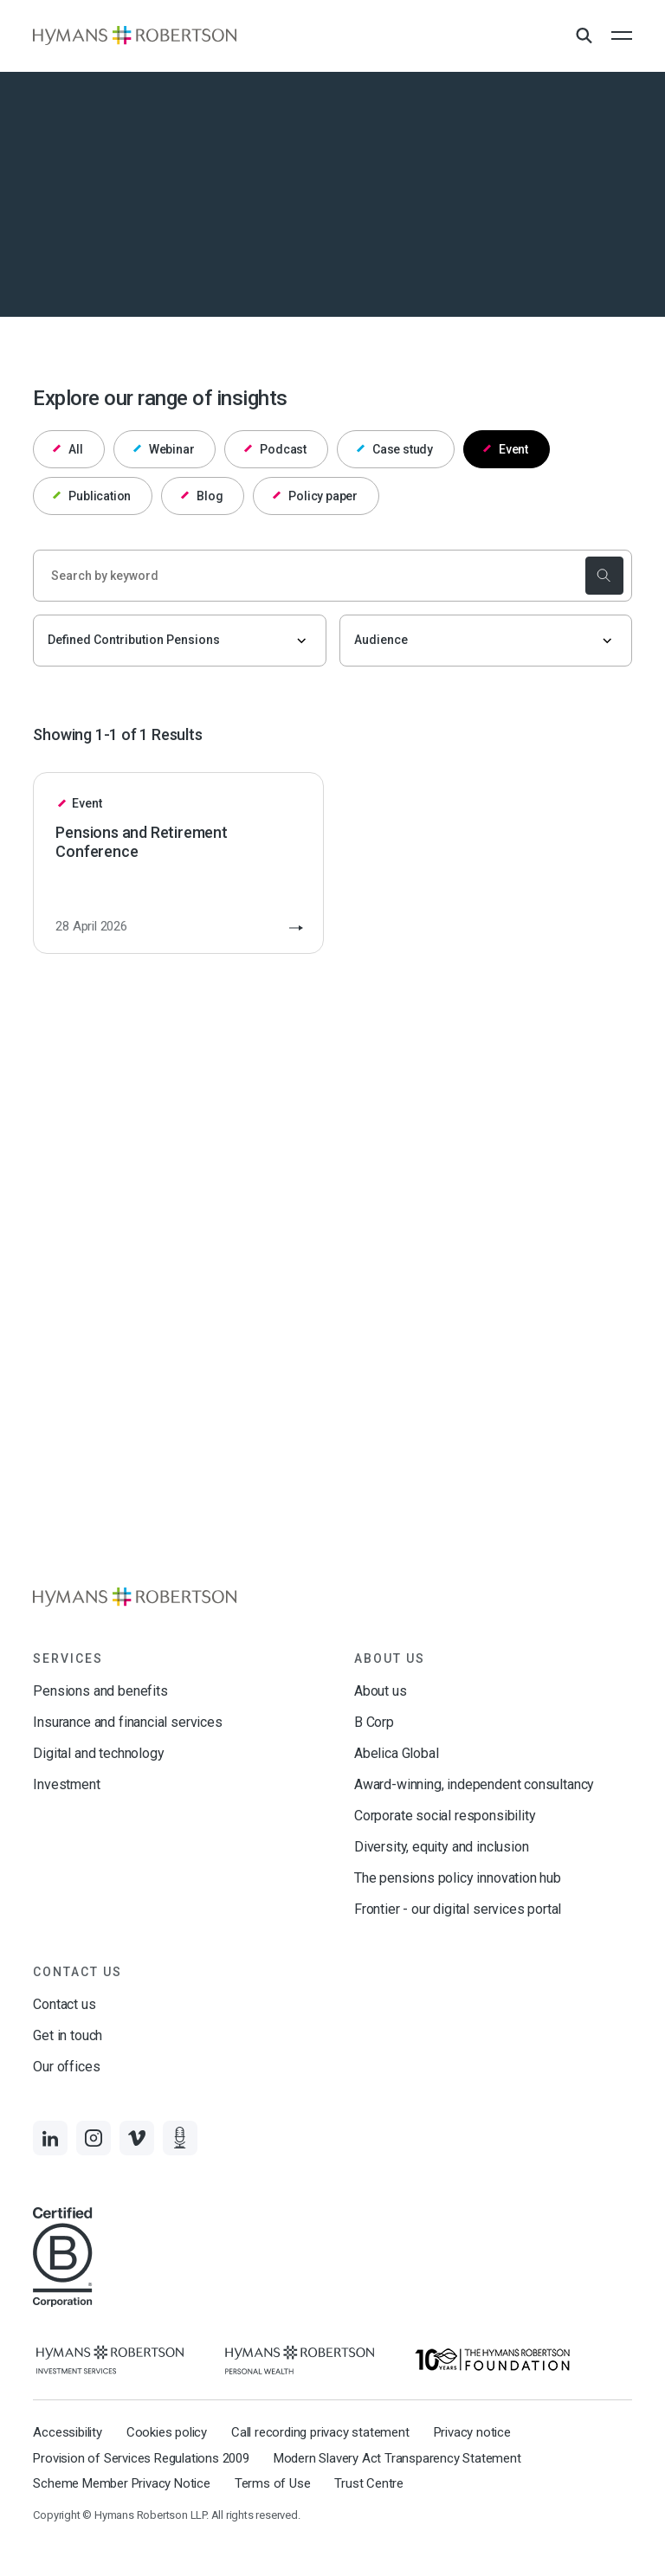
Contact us (64, 2004)
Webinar (164, 449)
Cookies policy (166, 2432)
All (68, 449)
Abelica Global (396, 1753)
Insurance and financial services (127, 1722)
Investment (66, 1784)
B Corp (374, 1722)
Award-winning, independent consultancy (474, 1784)
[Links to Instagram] (93, 2138)
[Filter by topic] (179, 641)
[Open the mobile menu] (621, 35)
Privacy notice (472, 2432)
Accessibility (67, 2432)
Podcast (275, 449)
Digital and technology (98, 1753)
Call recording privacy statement (320, 2432)
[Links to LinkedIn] (50, 2138)
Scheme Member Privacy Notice (121, 2483)
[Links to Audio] (180, 2138)
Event (505, 449)
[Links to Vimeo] (136, 2138)
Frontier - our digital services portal (457, 1909)
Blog (202, 496)
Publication (92, 496)
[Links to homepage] (134, 35)
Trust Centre (369, 2483)
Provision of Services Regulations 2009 (141, 2458)
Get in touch (67, 2035)
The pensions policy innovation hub (457, 1878)
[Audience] (485, 641)
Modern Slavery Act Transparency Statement (397, 2458)
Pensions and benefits (100, 1691)
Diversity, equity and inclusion (441, 1847)
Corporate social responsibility (444, 1815)
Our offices (66, 2066)
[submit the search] (604, 576)
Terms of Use (273, 2483)
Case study (395, 449)
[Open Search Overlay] (583, 36)
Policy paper (315, 496)
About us (380, 1691)
